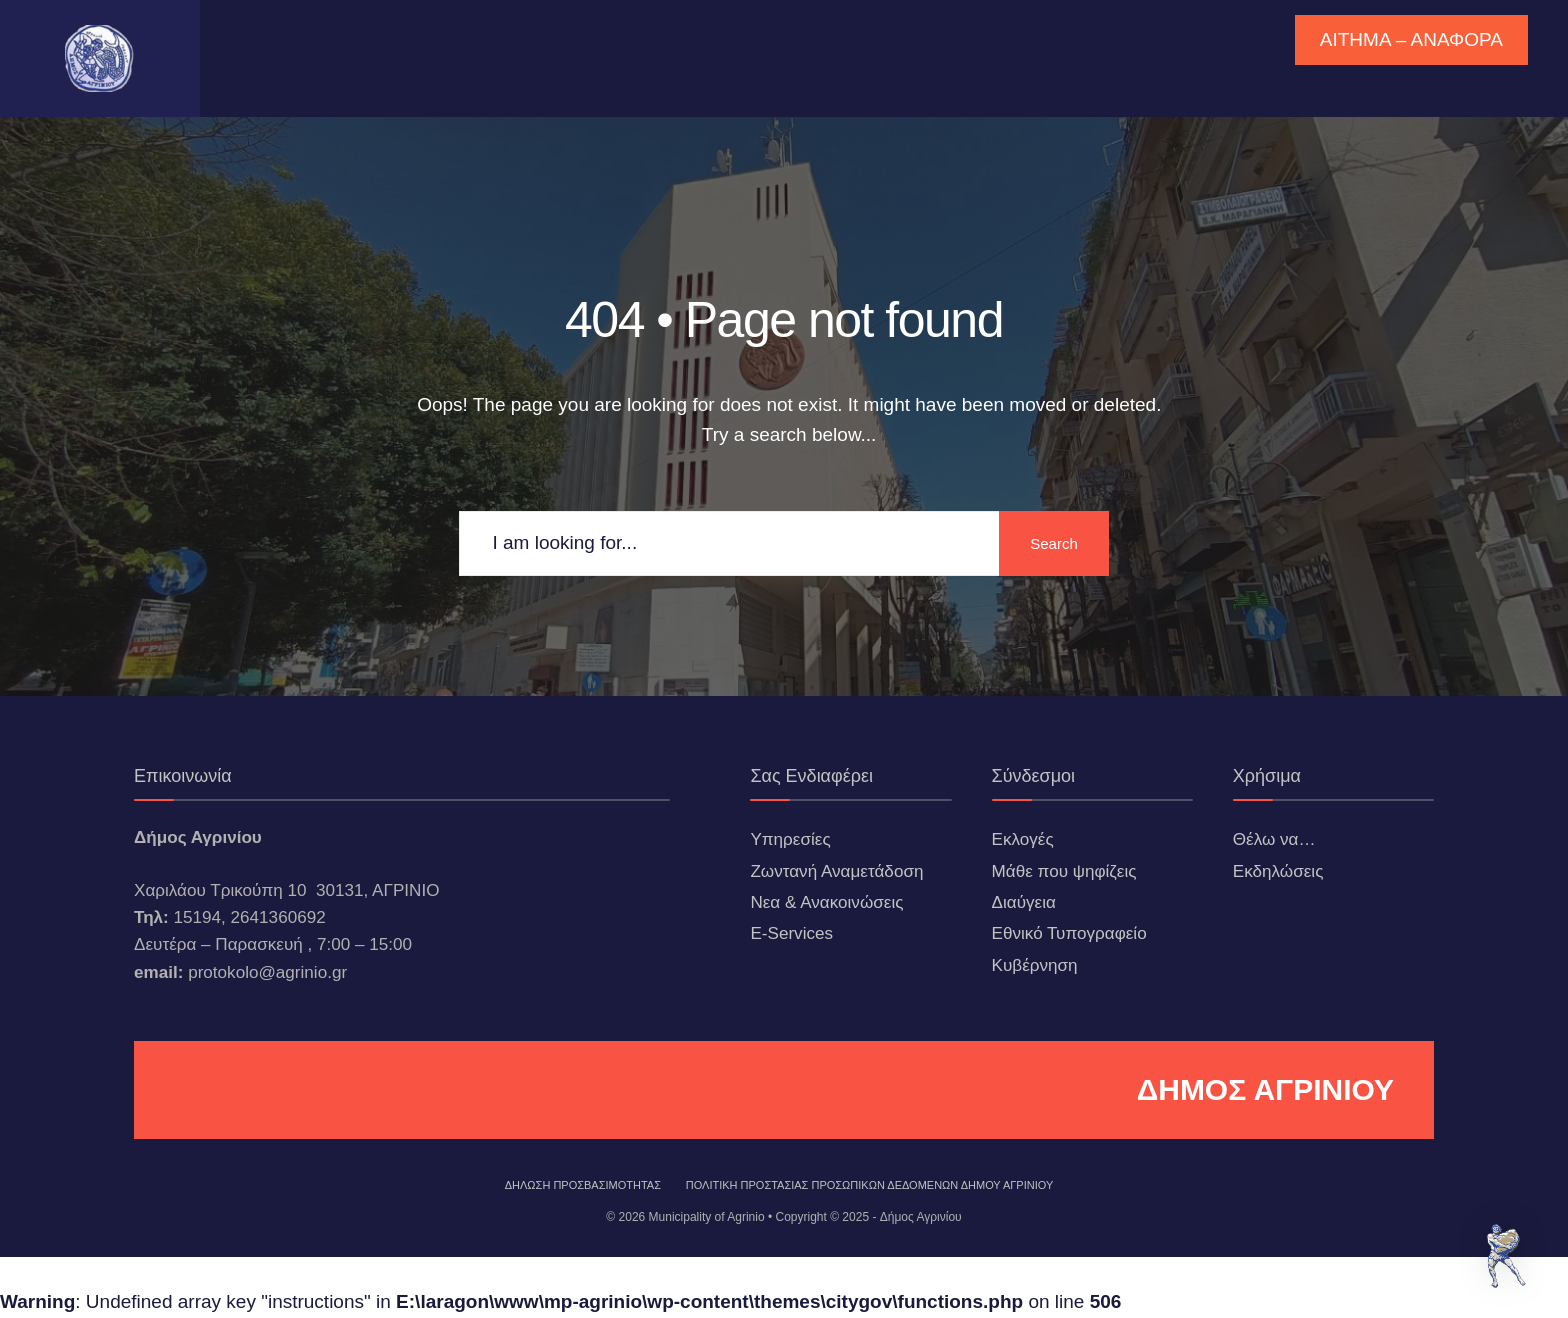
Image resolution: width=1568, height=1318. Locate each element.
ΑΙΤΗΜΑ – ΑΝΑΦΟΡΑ (1411, 39)
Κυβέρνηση (1035, 965)
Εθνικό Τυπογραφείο (1069, 933)
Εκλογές (1023, 839)
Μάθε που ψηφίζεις (1064, 871)
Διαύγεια (1024, 902)
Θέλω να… (1274, 839)
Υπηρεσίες (790, 839)
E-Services (791, 933)
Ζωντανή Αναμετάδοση (836, 871)
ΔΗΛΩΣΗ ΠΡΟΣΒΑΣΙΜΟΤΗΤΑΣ (583, 1185)
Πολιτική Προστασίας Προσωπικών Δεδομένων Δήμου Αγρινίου (870, 1185)
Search (1054, 543)
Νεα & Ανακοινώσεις (826, 902)
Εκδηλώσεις (1278, 871)
